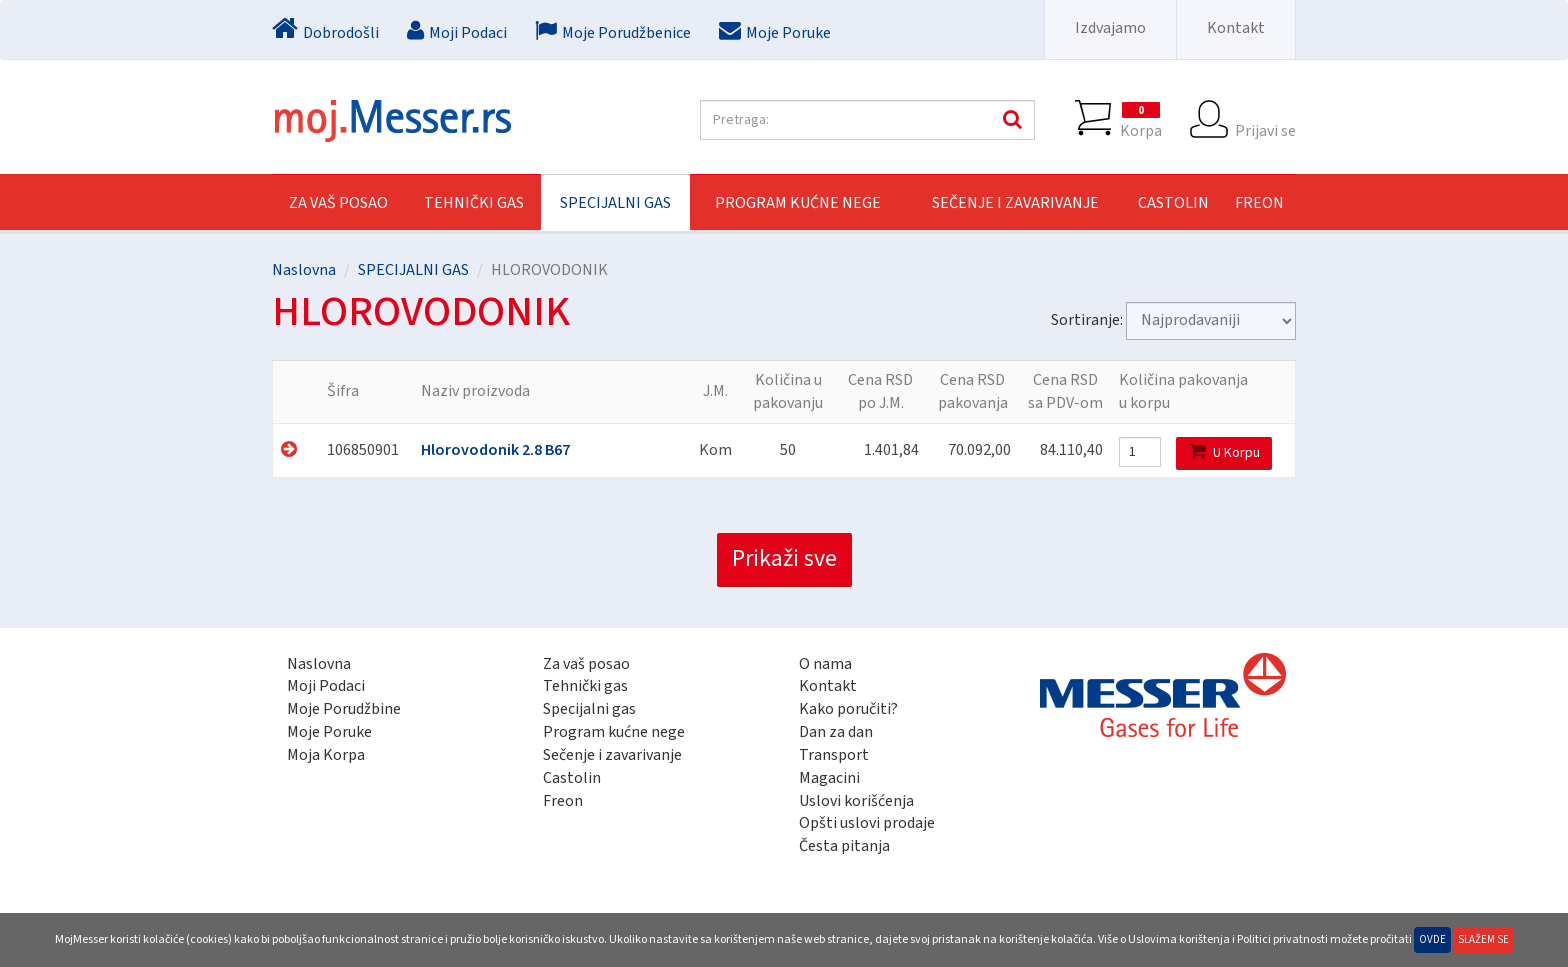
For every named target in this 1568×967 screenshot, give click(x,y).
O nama (825, 664)
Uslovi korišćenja (856, 801)
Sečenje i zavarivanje (612, 755)
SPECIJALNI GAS (615, 203)
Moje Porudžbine (344, 709)
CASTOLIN (1173, 203)
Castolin (572, 778)
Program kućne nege (614, 732)
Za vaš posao (338, 203)
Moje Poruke (329, 732)
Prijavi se (1265, 120)
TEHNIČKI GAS (474, 203)
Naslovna (304, 270)
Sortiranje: (1087, 320)
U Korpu (1224, 452)
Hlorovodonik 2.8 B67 (495, 450)
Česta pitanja (844, 846)
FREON (1259, 203)
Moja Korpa (326, 755)
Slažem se (1483, 939)
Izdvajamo (1110, 28)
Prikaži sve (784, 558)
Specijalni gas (589, 709)
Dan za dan (836, 732)
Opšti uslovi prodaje (867, 823)
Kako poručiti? (848, 709)
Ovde (1432, 939)
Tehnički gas (585, 686)
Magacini (829, 778)
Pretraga (1010, 120)
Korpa (1141, 120)
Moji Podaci (326, 686)
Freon (563, 801)
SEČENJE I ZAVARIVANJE (1015, 203)
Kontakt (1236, 28)
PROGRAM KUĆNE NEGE (798, 203)
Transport (834, 755)
